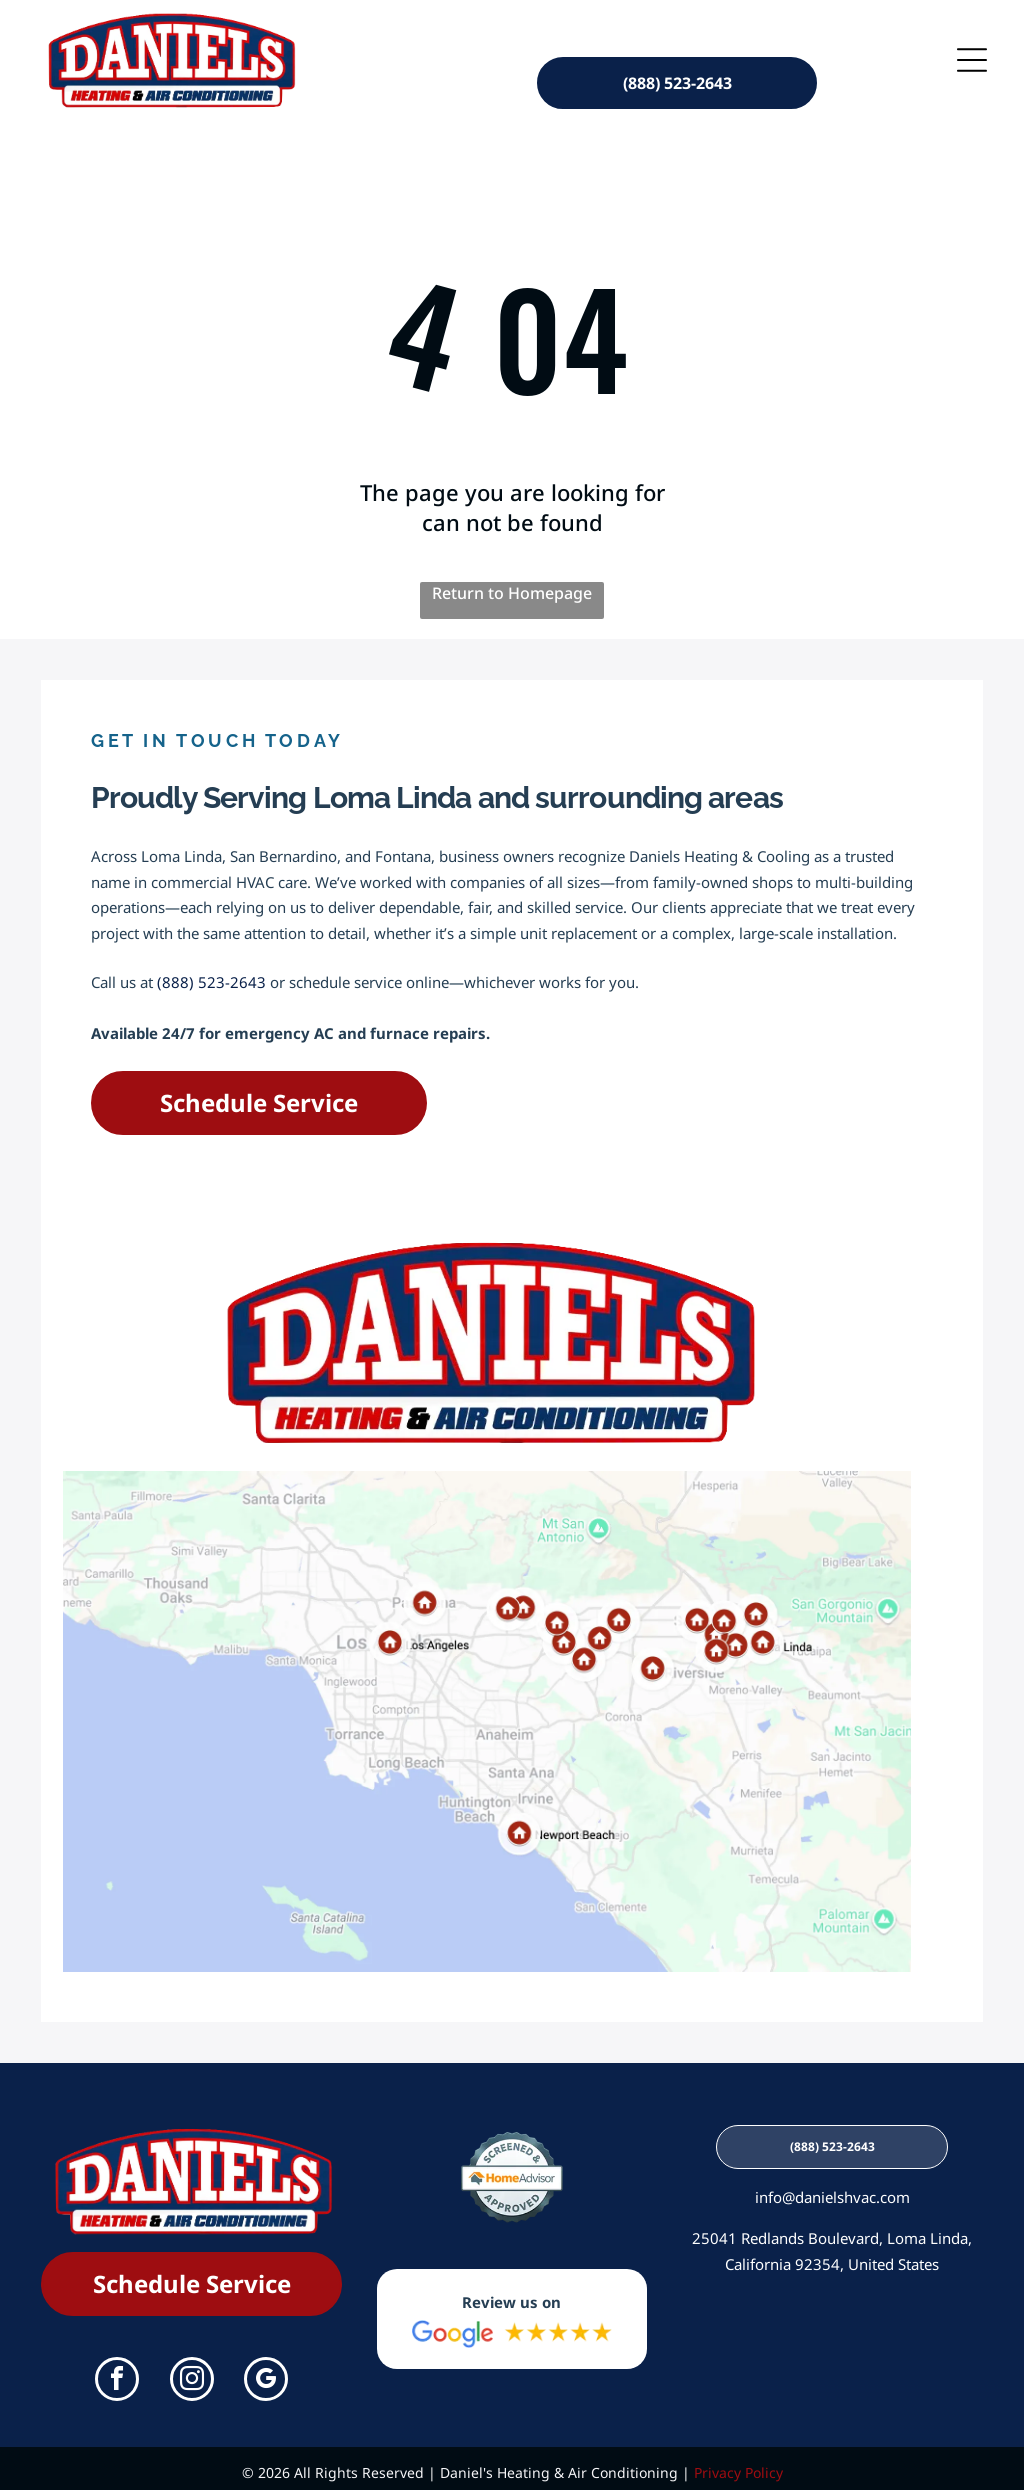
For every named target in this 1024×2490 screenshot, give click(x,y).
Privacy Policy (738, 2464)
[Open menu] (972, 55)
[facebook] (117, 2373)
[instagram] (192, 2373)
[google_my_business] (266, 2373)
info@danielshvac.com (832, 2189)
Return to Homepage (512, 585)
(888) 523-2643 (211, 974)
